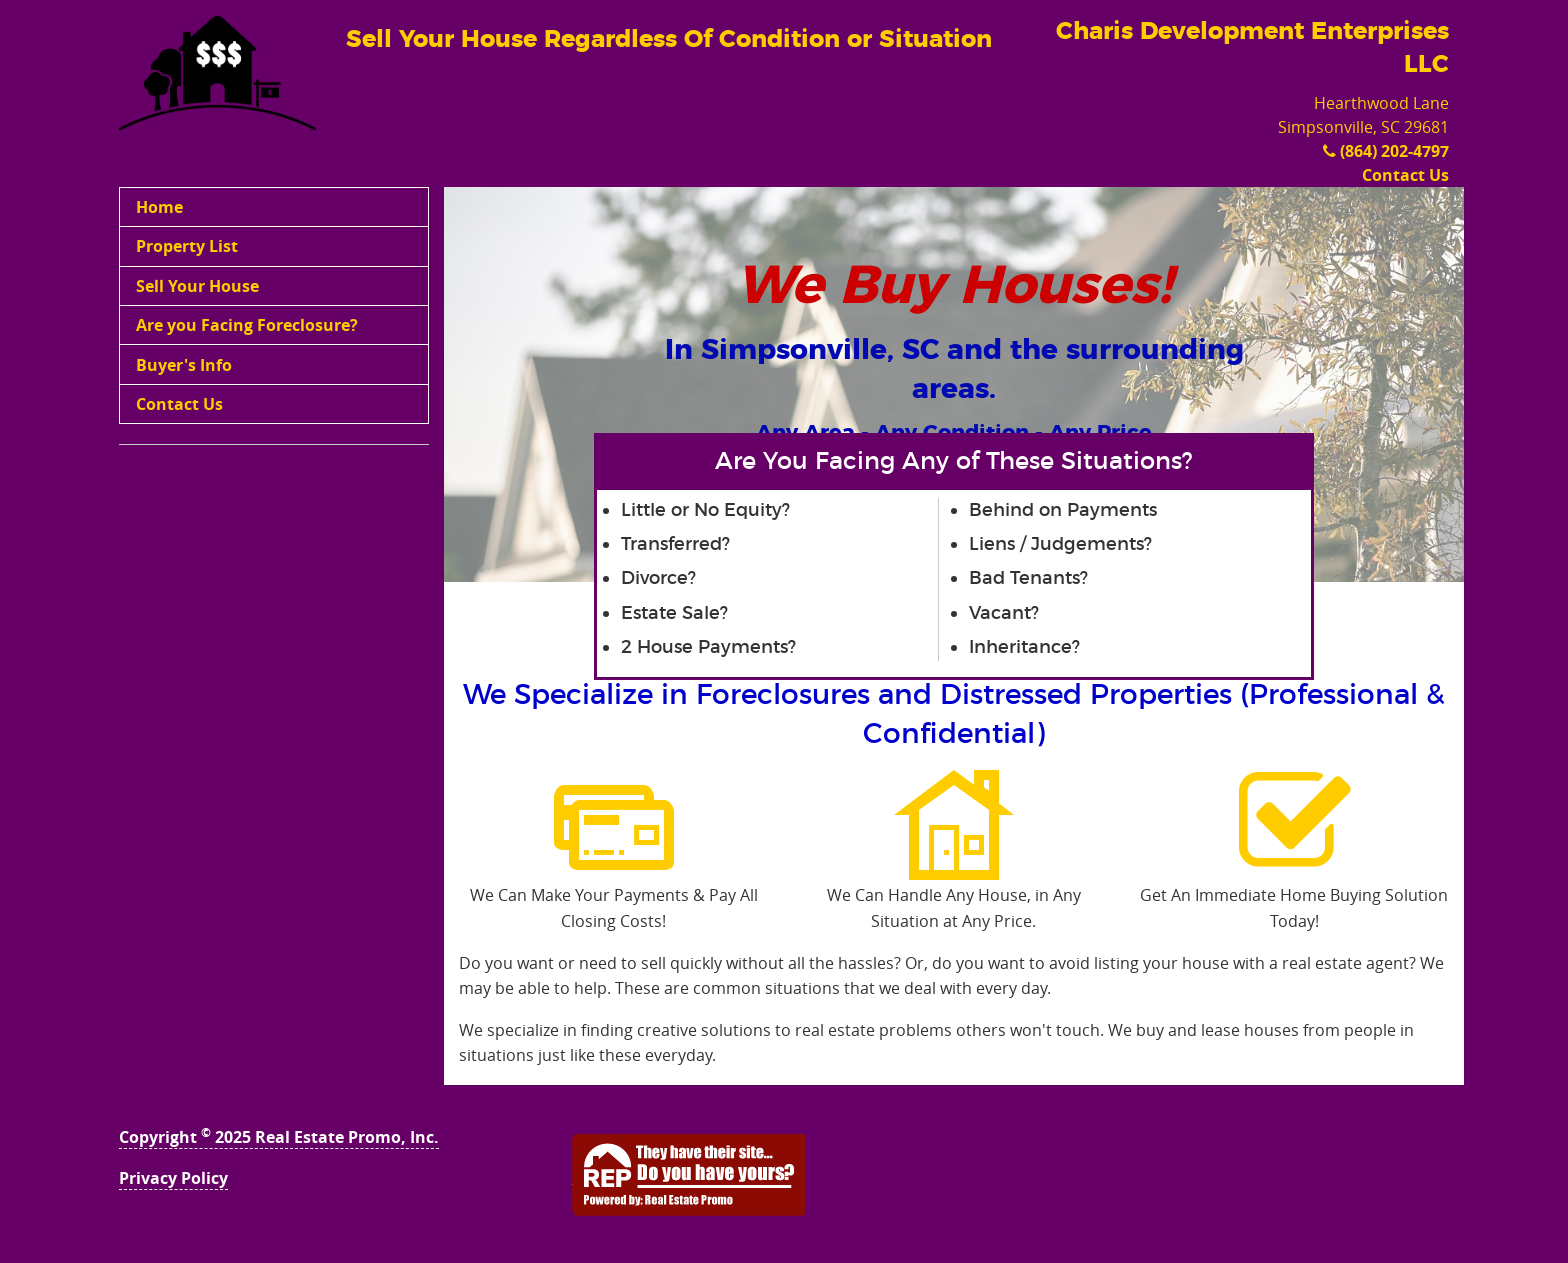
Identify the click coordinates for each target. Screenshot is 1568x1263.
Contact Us (1405, 175)
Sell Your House (197, 286)
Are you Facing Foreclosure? (247, 325)
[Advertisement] (274, 590)
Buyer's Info (184, 365)
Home (159, 207)
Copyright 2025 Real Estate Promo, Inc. (279, 1137)
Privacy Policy (173, 1178)
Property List (187, 246)
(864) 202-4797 (1386, 151)
